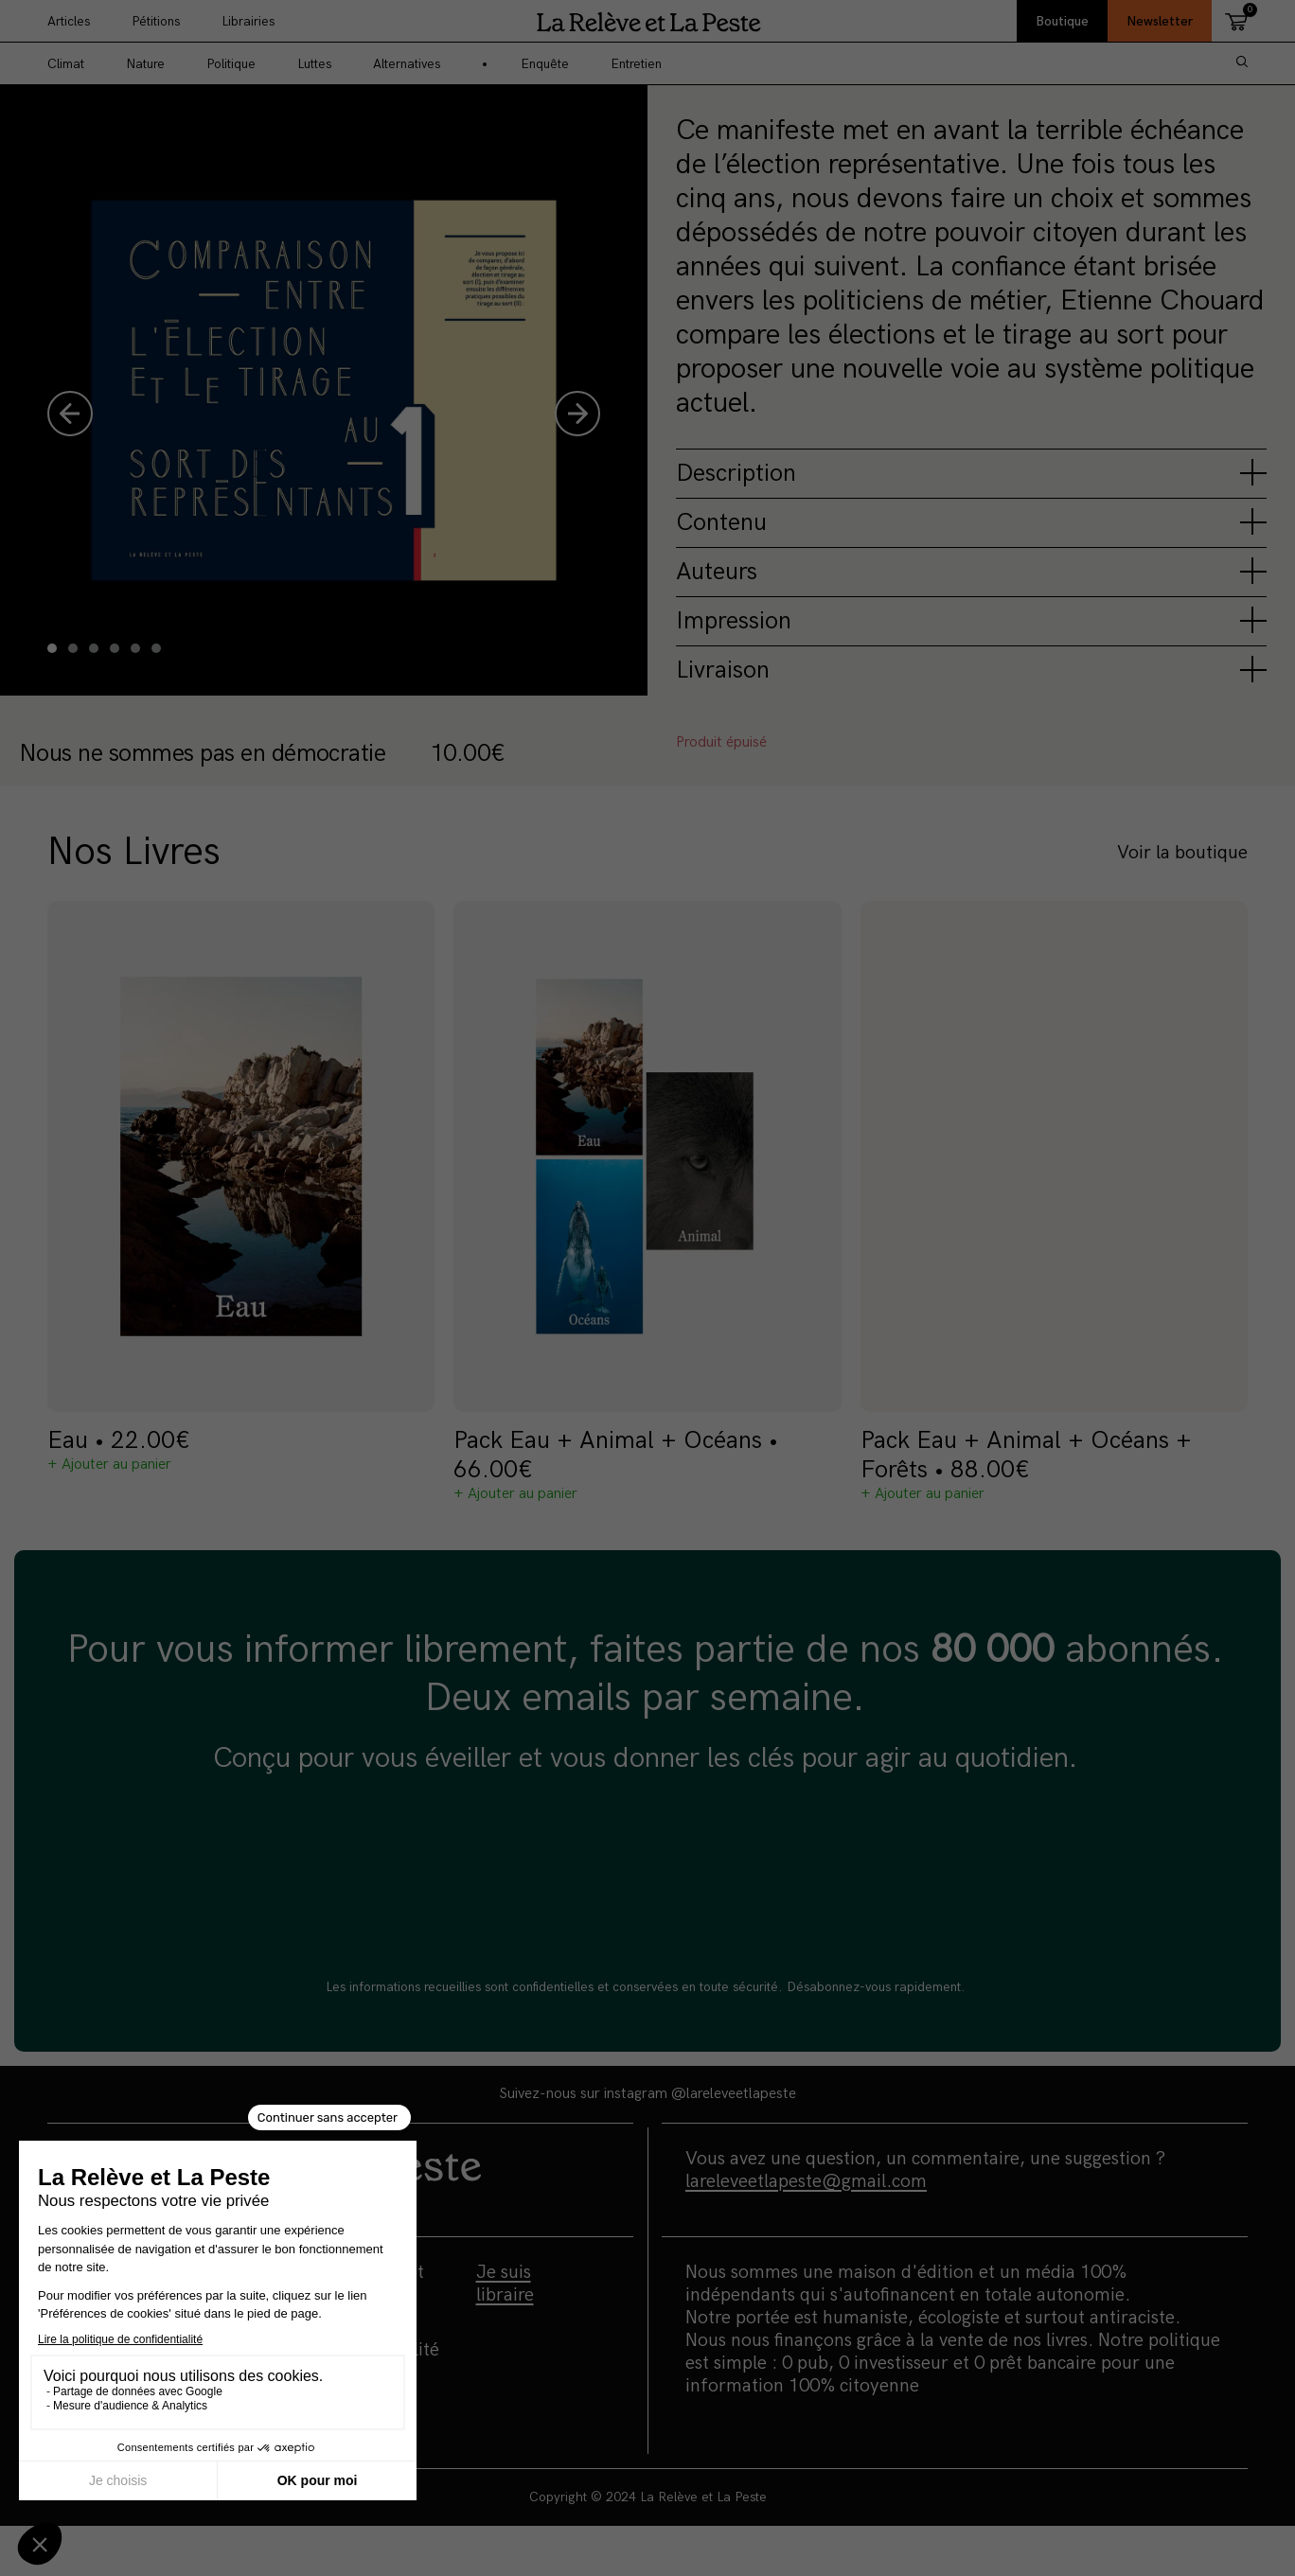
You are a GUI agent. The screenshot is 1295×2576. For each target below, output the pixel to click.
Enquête (545, 64)
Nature (145, 64)
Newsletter (1159, 21)
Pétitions (156, 21)
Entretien (636, 64)
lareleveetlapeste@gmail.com (806, 2181)
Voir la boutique (1182, 852)
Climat (65, 64)
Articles (68, 21)
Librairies (248, 21)
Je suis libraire (505, 2283)
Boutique (1062, 21)
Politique (231, 64)
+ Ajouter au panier (109, 1464)
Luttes (314, 64)
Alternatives (406, 64)
